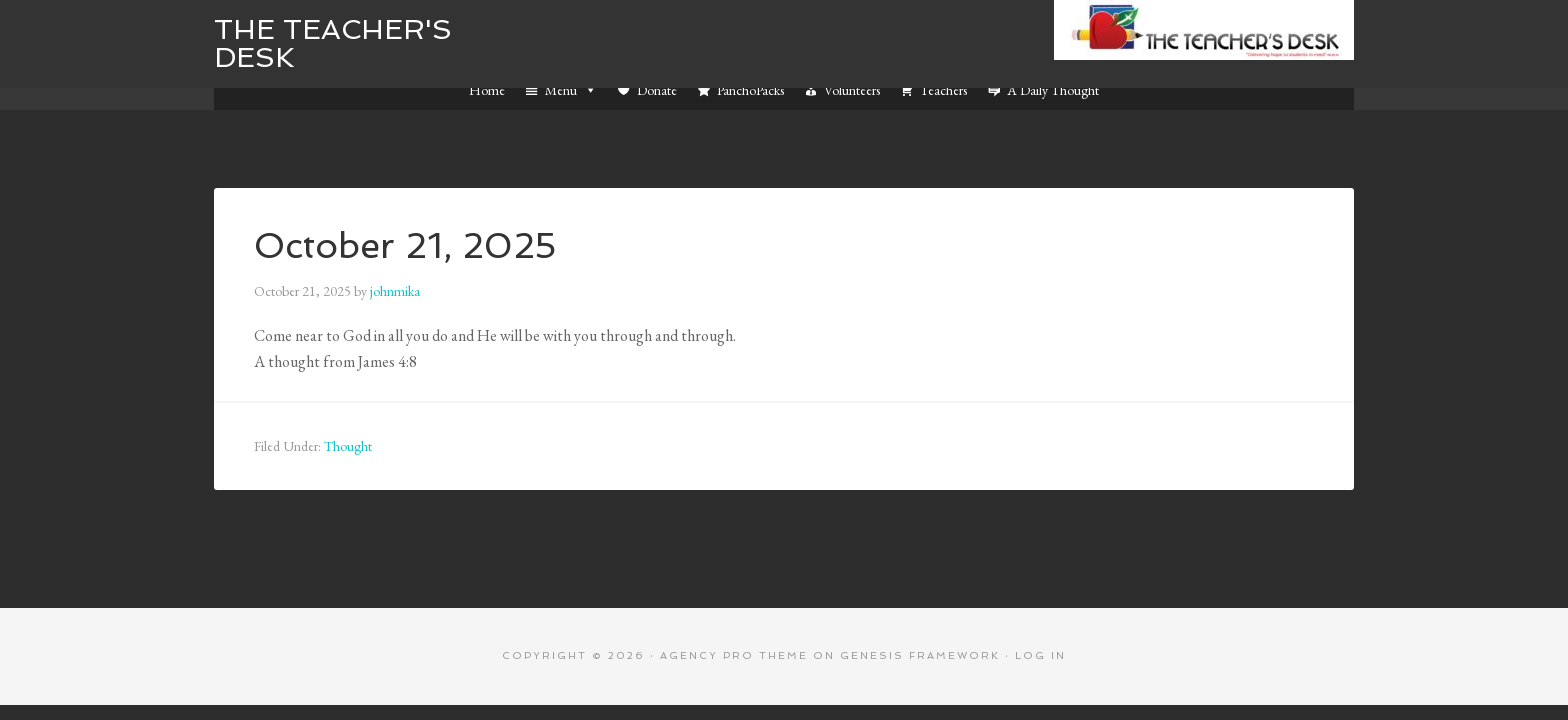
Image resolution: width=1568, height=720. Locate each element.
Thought (348, 446)
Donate (657, 90)
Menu (571, 90)
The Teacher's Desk (333, 43)
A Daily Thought (1053, 90)
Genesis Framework (920, 655)
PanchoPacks (750, 90)
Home (487, 90)
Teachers (943, 90)
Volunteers (852, 90)
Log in (1040, 655)
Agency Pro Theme (734, 655)
